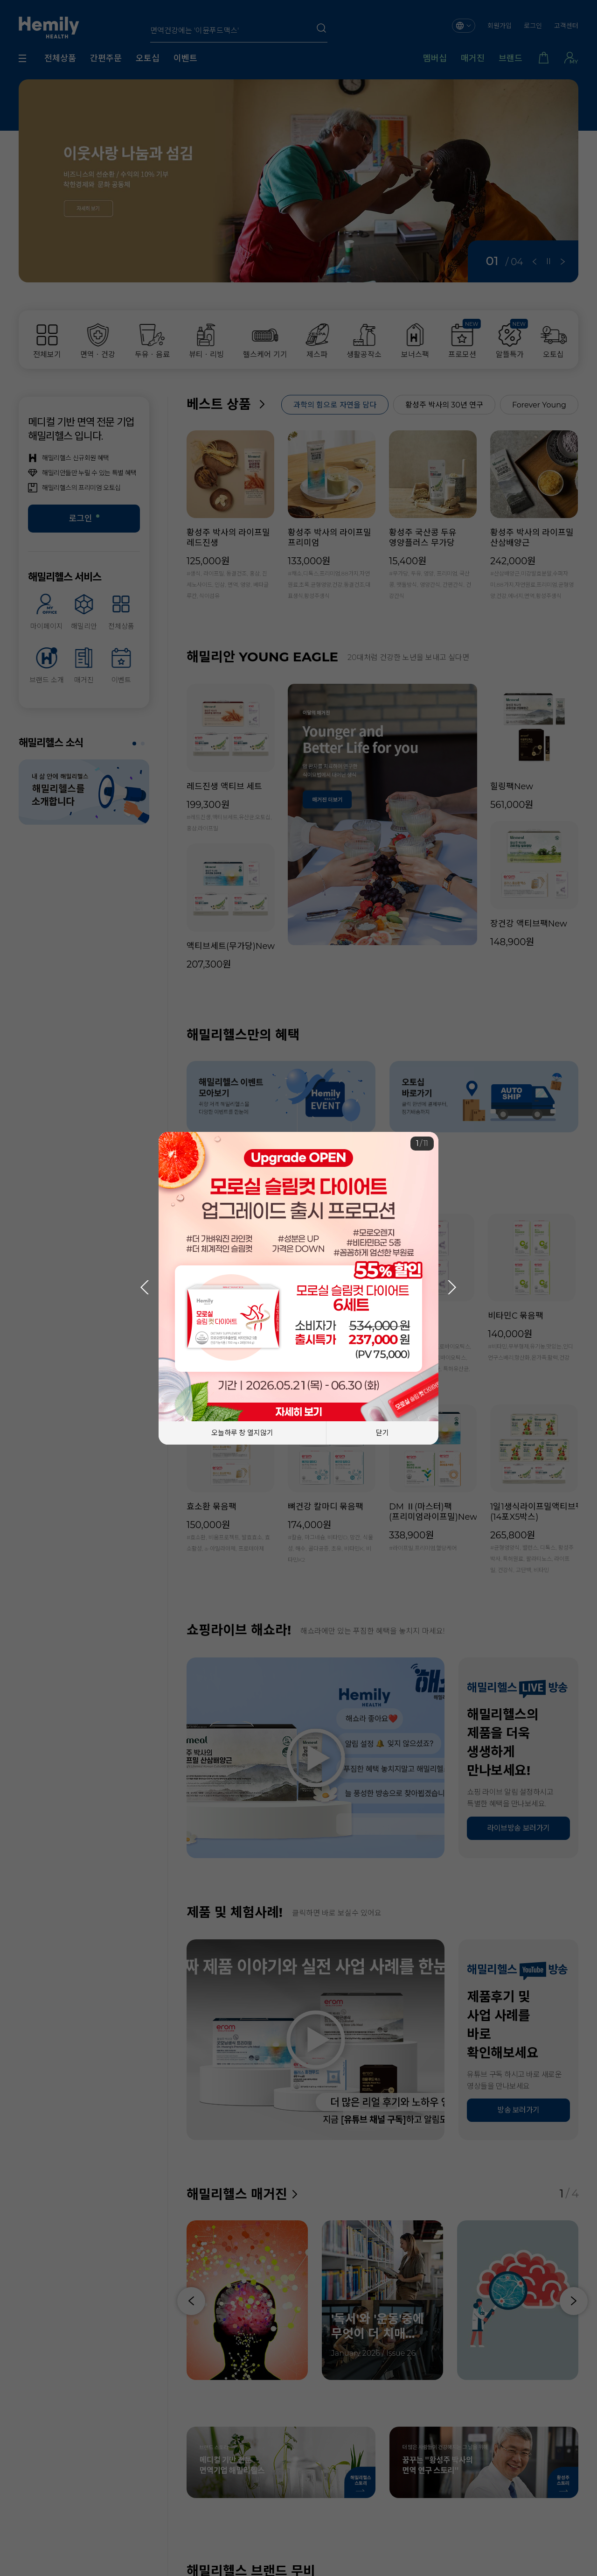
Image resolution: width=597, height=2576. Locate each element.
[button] (452, 1287)
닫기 (382, 1432)
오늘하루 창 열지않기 (242, 1432)
